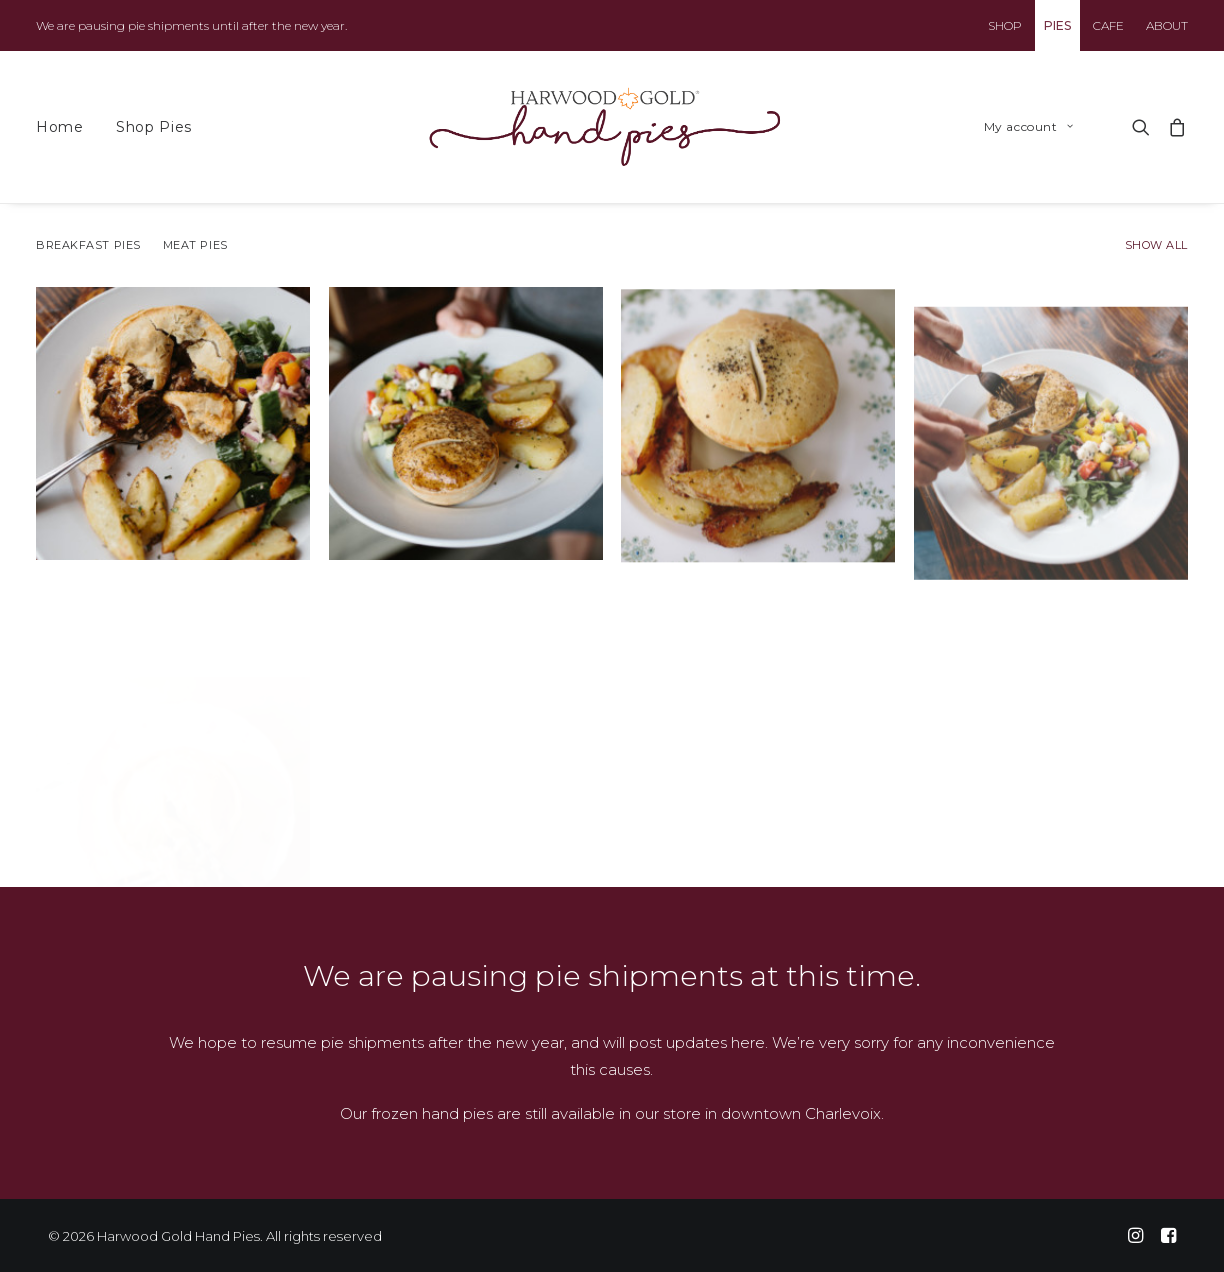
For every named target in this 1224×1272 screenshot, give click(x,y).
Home (60, 127)
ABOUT (1167, 25)
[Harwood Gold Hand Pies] (605, 127)
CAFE (1108, 25)
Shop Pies (154, 127)
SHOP (1005, 25)
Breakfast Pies (88, 245)
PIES (1057, 25)
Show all (1156, 245)
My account (1028, 126)
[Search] (1141, 127)
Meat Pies (195, 245)
